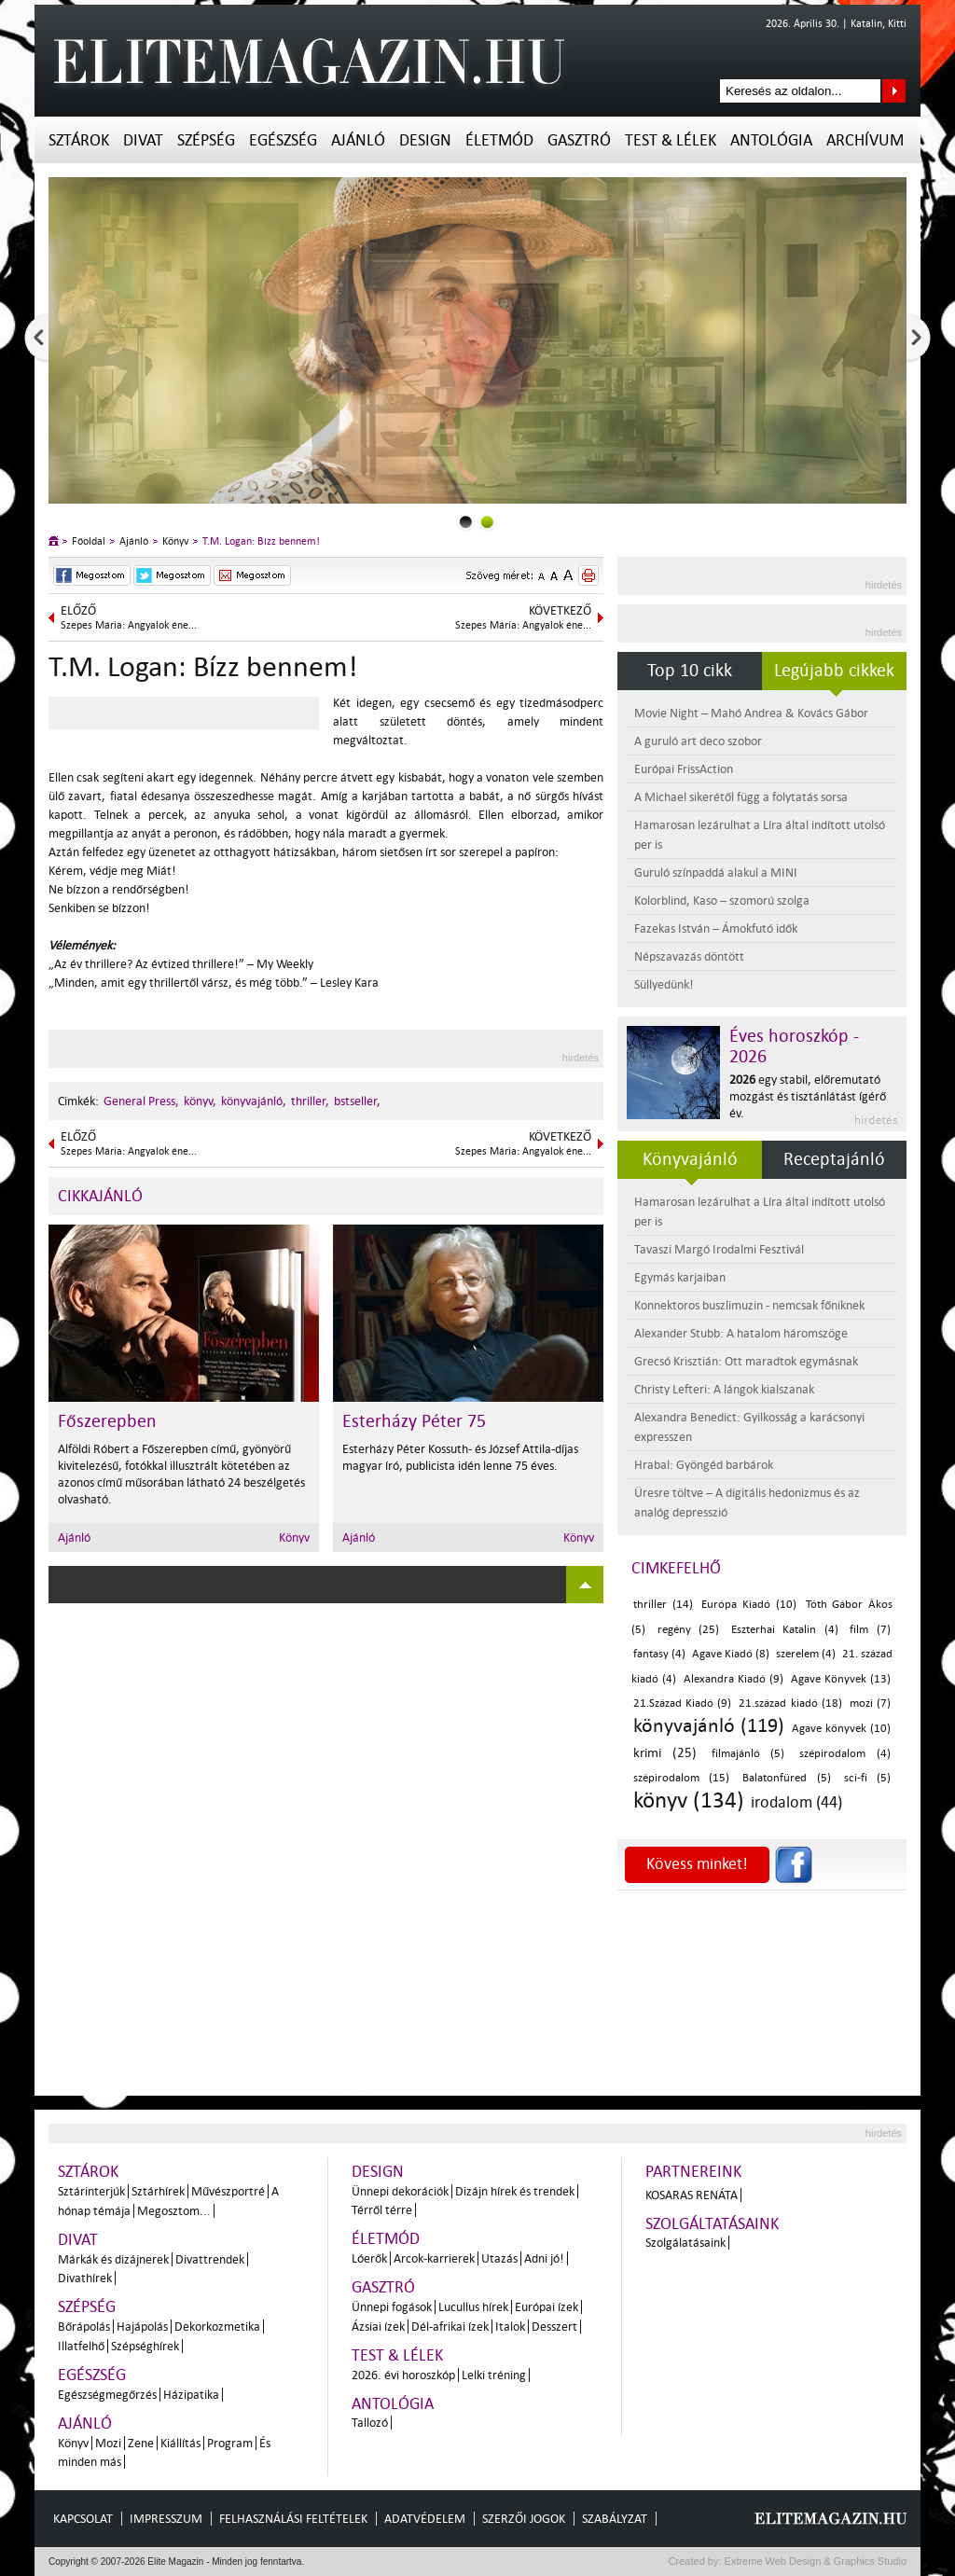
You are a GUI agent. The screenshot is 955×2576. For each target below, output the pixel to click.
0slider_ (466, 522)
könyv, (200, 1101)
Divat (143, 140)
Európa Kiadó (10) (748, 1605)
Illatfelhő (81, 2346)
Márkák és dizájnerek (113, 2259)
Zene (141, 2443)
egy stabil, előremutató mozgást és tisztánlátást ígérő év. (807, 1096)
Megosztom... (174, 2211)
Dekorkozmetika (217, 2327)
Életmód (499, 140)
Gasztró (579, 140)
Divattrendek (209, 2259)
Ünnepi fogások (392, 2307)
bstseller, (357, 1101)
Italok (510, 2327)
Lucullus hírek (473, 2307)
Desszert (554, 2327)
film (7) (870, 1630)
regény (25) (688, 1630)
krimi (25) (665, 1753)
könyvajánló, (253, 1101)
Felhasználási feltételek (293, 2519)
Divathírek (85, 2278)
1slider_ (487, 522)
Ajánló (358, 140)
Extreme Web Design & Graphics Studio (814, 2561)
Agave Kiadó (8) (730, 1654)
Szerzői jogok (523, 2519)
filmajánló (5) (748, 1754)
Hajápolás (142, 2327)
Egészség (283, 140)
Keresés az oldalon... (894, 91)
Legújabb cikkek (834, 670)
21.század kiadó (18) (790, 1703)
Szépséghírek (145, 2346)
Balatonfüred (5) (786, 1778)
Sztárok (78, 140)
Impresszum (166, 2519)
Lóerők (369, 2258)
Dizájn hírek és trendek (514, 2191)
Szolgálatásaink (685, 2243)
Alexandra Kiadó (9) (733, 1679)
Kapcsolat (83, 2519)
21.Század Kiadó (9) (682, 1703)
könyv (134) (688, 1800)
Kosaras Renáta (691, 2195)
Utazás (499, 2258)
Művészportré (228, 2191)
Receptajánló (834, 1159)
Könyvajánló (690, 1159)
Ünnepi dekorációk (400, 2191)
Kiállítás (180, 2443)
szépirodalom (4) (845, 1754)
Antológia (771, 140)
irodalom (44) (796, 1802)
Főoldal (88, 541)
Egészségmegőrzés (107, 2395)
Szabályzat (614, 2519)
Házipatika (191, 2395)
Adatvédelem (424, 2519)
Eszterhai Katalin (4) (784, 1630)
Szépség (206, 140)
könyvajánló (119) (708, 1725)
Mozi (108, 2443)
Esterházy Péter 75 (414, 1421)
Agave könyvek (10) (841, 1729)
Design (425, 140)
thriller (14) (663, 1605)
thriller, (310, 1101)
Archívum (865, 140)
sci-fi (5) (867, 1778)
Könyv (175, 541)
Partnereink (693, 2172)
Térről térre (382, 2210)
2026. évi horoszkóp (403, 2375)
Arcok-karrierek (434, 2258)
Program (230, 2443)
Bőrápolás (84, 2327)
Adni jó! (544, 2258)
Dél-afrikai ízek (450, 2327)
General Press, (141, 1101)
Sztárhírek (158, 2191)
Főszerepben (107, 1421)
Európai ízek (546, 2307)
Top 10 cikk (689, 670)
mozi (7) (870, 1703)
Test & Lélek (670, 140)
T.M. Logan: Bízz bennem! (261, 541)
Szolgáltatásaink (712, 2224)
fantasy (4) (659, 1654)
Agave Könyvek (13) (841, 1679)
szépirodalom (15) (681, 1778)
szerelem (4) (806, 1654)
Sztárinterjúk (91, 2191)
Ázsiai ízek (378, 2327)
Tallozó (370, 2423)
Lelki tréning (494, 2375)
